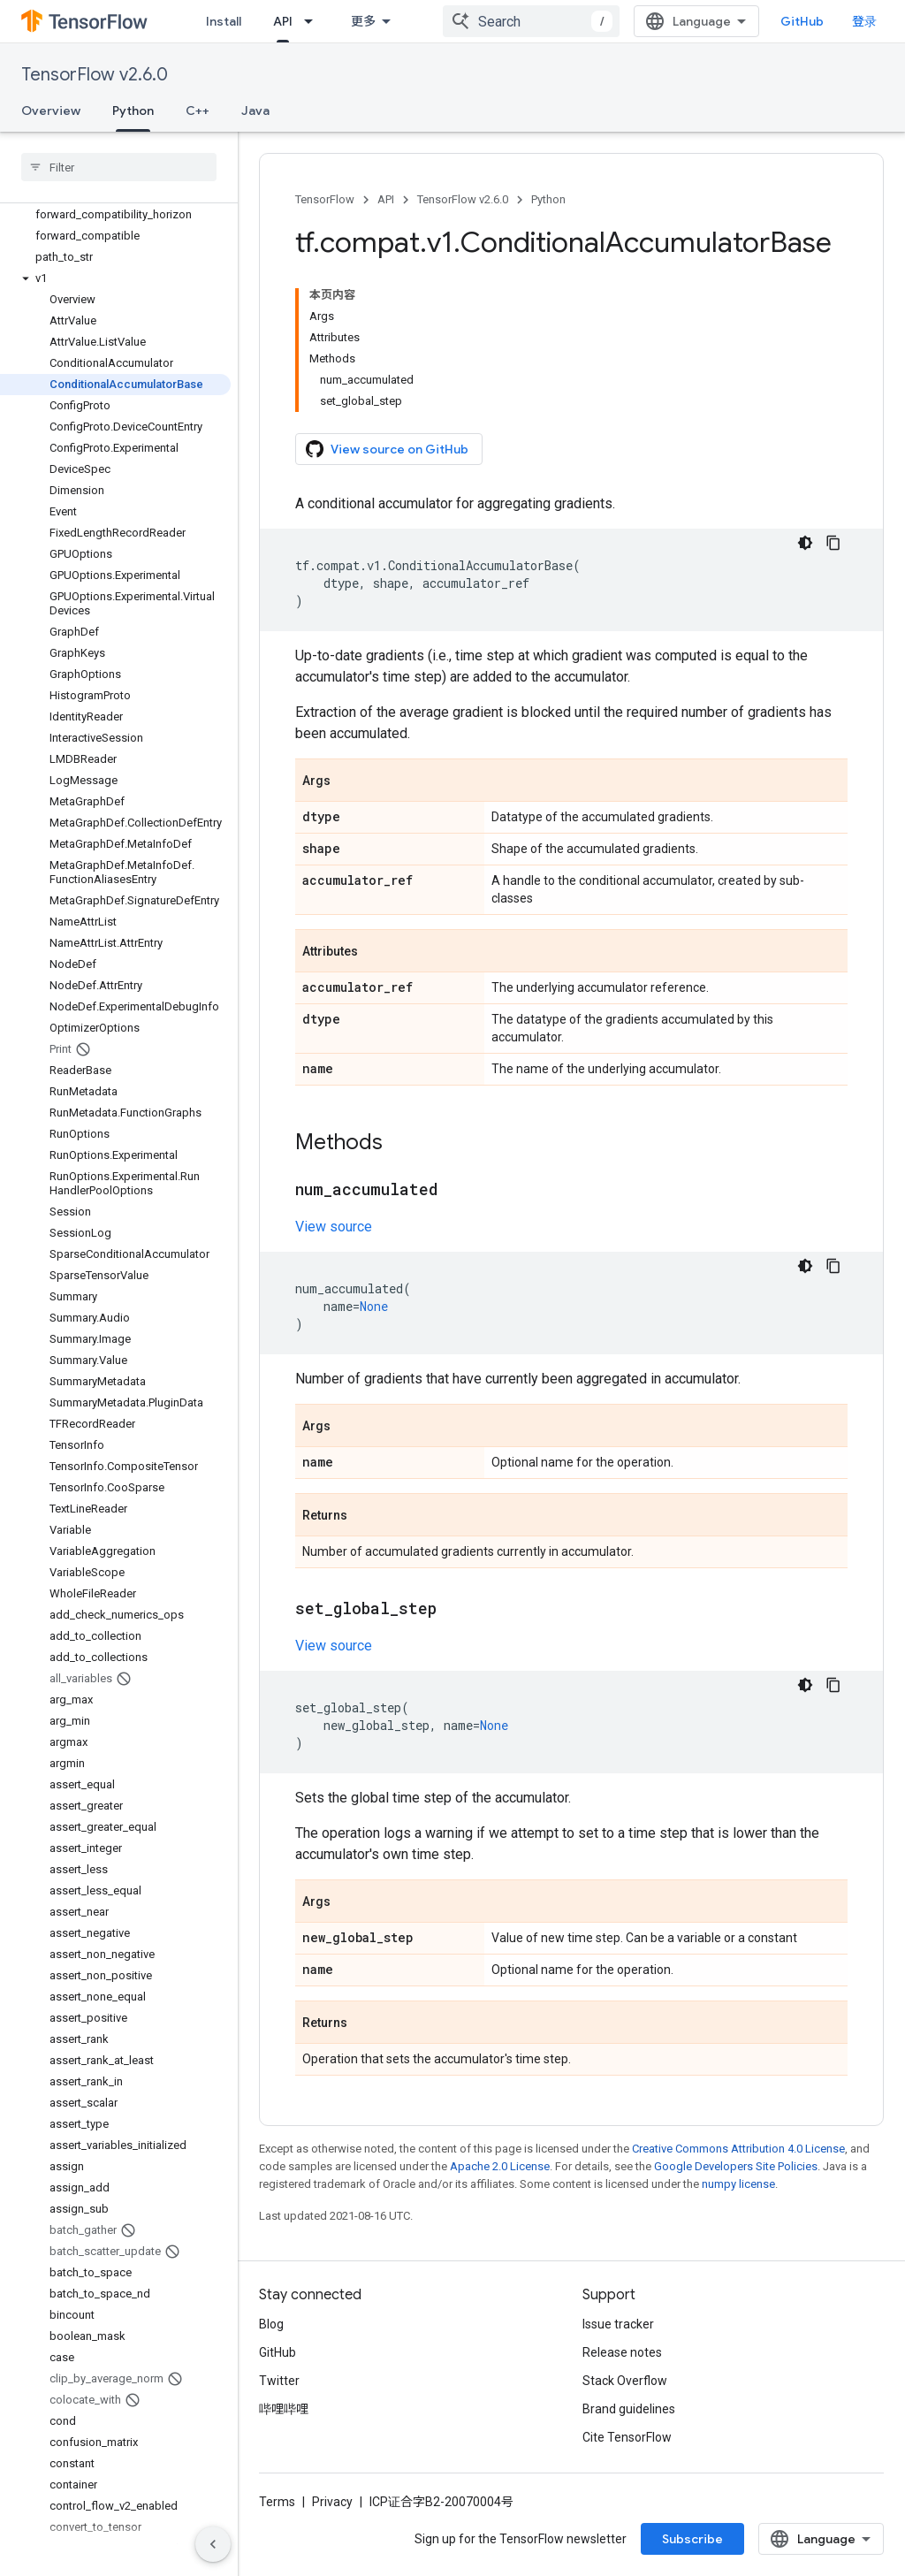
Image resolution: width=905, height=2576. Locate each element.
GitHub (802, 21)
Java (255, 110)
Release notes (622, 2352)
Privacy (332, 2502)
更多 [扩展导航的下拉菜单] (363, 21)
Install (223, 21)
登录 (864, 21)
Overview (50, 110)
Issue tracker (618, 2324)
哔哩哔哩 (283, 2409)
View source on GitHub (387, 449)
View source (333, 1226)
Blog (271, 2324)
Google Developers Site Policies (736, 2166)
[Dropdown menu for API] (314, 21)
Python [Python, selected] (133, 110)
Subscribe (692, 2539)
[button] (115, 278)
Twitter (279, 2381)
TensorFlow (324, 199)
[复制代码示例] (833, 543)
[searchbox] (119, 167)
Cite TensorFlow (627, 2437)
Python (548, 199)
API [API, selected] (283, 21)
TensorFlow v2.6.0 (94, 75)
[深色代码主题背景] (805, 543)
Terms (277, 2502)
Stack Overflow (624, 2381)
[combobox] (531, 21)
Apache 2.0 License (500, 2166)
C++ (197, 110)
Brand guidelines (628, 2409)
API (385, 199)
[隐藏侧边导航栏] (213, 2544)
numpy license (738, 2184)
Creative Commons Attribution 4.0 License (738, 2148)
